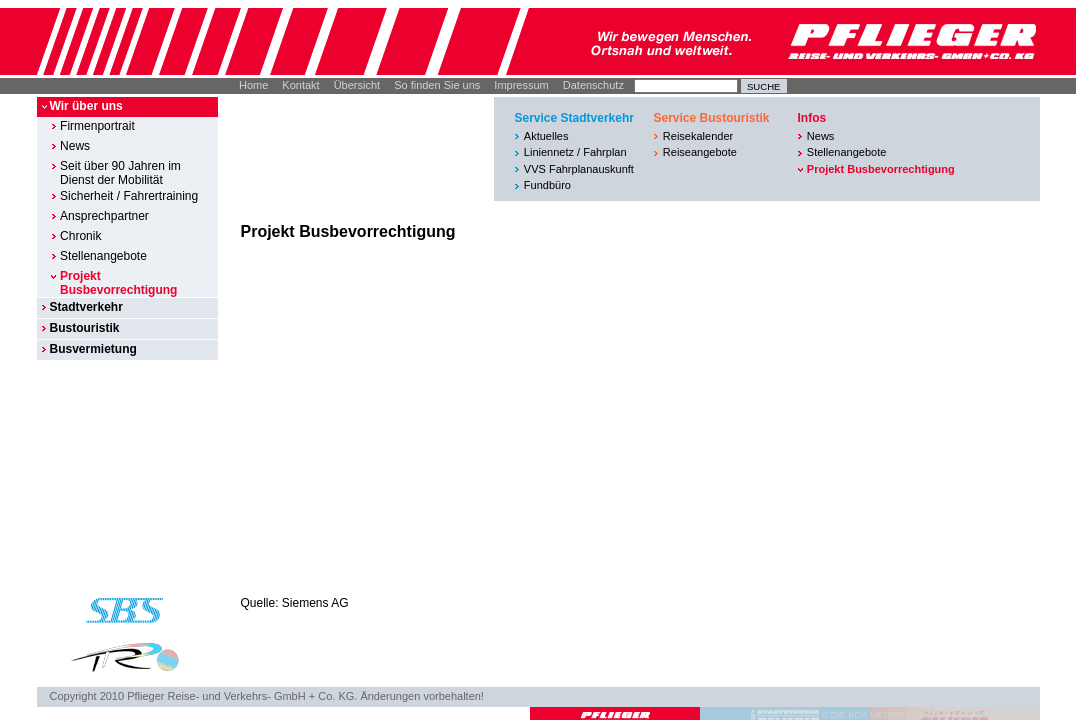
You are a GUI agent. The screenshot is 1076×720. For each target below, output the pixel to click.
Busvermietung (92, 349)
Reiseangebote (700, 152)
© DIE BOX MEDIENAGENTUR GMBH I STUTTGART (931, 715)
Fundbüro (547, 185)
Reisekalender (698, 136)
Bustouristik (84, 328)
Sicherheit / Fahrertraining (129, 196)
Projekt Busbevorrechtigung (118, 283)
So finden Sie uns (437, 85)
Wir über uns (85, 106)
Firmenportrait (97, 126)
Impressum (521, 85)
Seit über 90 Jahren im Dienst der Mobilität (120, 173)
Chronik (80, 236)
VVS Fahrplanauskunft (579, 169)
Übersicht (357, 85)
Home (253, 85)
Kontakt (300, 85)
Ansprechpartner (104, 216)
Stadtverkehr (85, 307)
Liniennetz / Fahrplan (575, 152)
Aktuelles (546, 136)
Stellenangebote (103, 256)
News (75, 146)
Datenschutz (593, 85)
